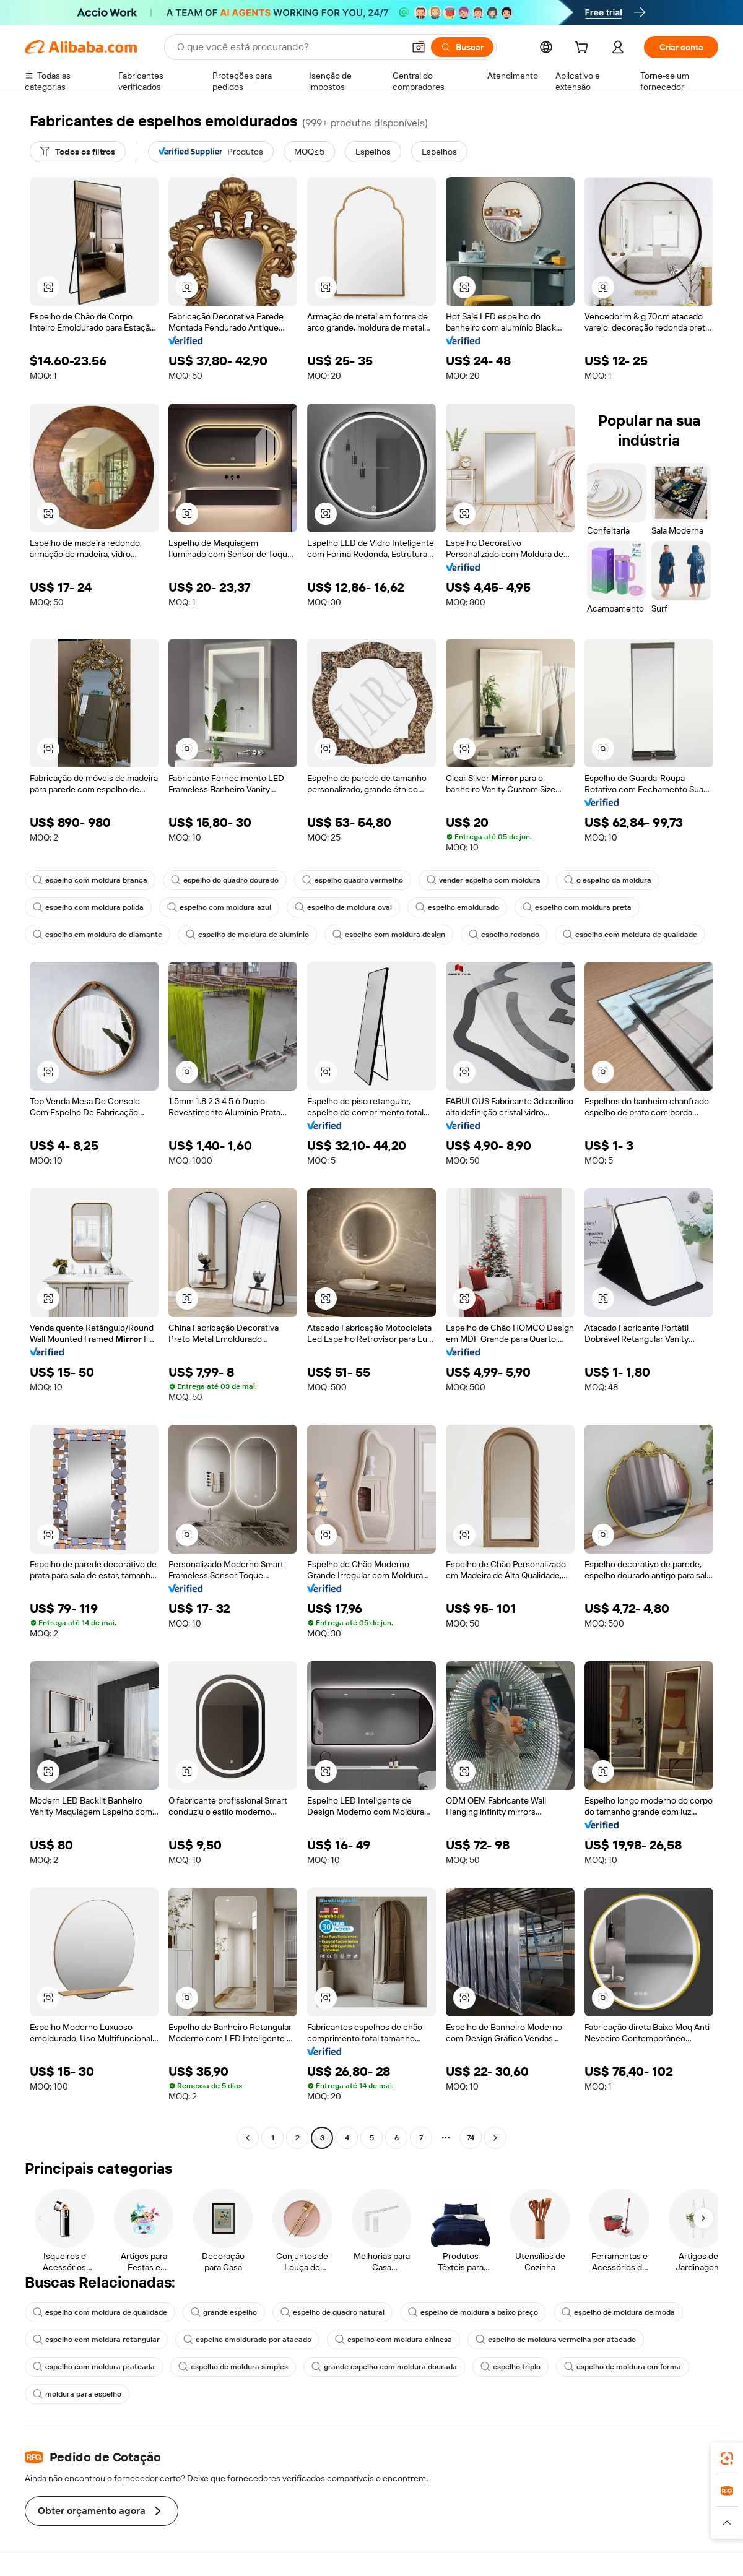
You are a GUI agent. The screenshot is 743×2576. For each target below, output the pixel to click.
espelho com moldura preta (577, 907)
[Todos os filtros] (78, 151)
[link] (727, 2458)
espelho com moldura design (388, 935)
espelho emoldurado (457, 907)
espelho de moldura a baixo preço (473, 2312)
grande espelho (224, 2312)
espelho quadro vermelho (352, 880)
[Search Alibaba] (289, 47)
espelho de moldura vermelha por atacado (556, 2340)
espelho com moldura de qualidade (630, 935)
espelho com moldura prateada (94, 2367)
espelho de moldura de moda (618, 2312)
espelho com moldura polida (88, 907)
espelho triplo (510, 2367)
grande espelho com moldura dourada (384, 2367)
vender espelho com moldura (484, 880)
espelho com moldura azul (219, 907)
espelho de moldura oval (343, 907)
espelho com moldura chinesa (393, 2340)
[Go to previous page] (248, 2138)
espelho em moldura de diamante (97, 935)
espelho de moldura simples (233, 2367)
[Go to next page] (495, 2138)
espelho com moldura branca (90, 880)
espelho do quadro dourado (225, 880)
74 (470, 2137)
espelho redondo (504, 935)
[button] (418, 47)
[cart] (584, 49)
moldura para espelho (77, 2394)
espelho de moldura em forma (622, 2367)
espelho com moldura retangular (96, 2340)
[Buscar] (462, 47)
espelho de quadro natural (332, 2312)
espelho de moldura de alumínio (247, 935)
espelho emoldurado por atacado (247, 2340)
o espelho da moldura (607, 880)
